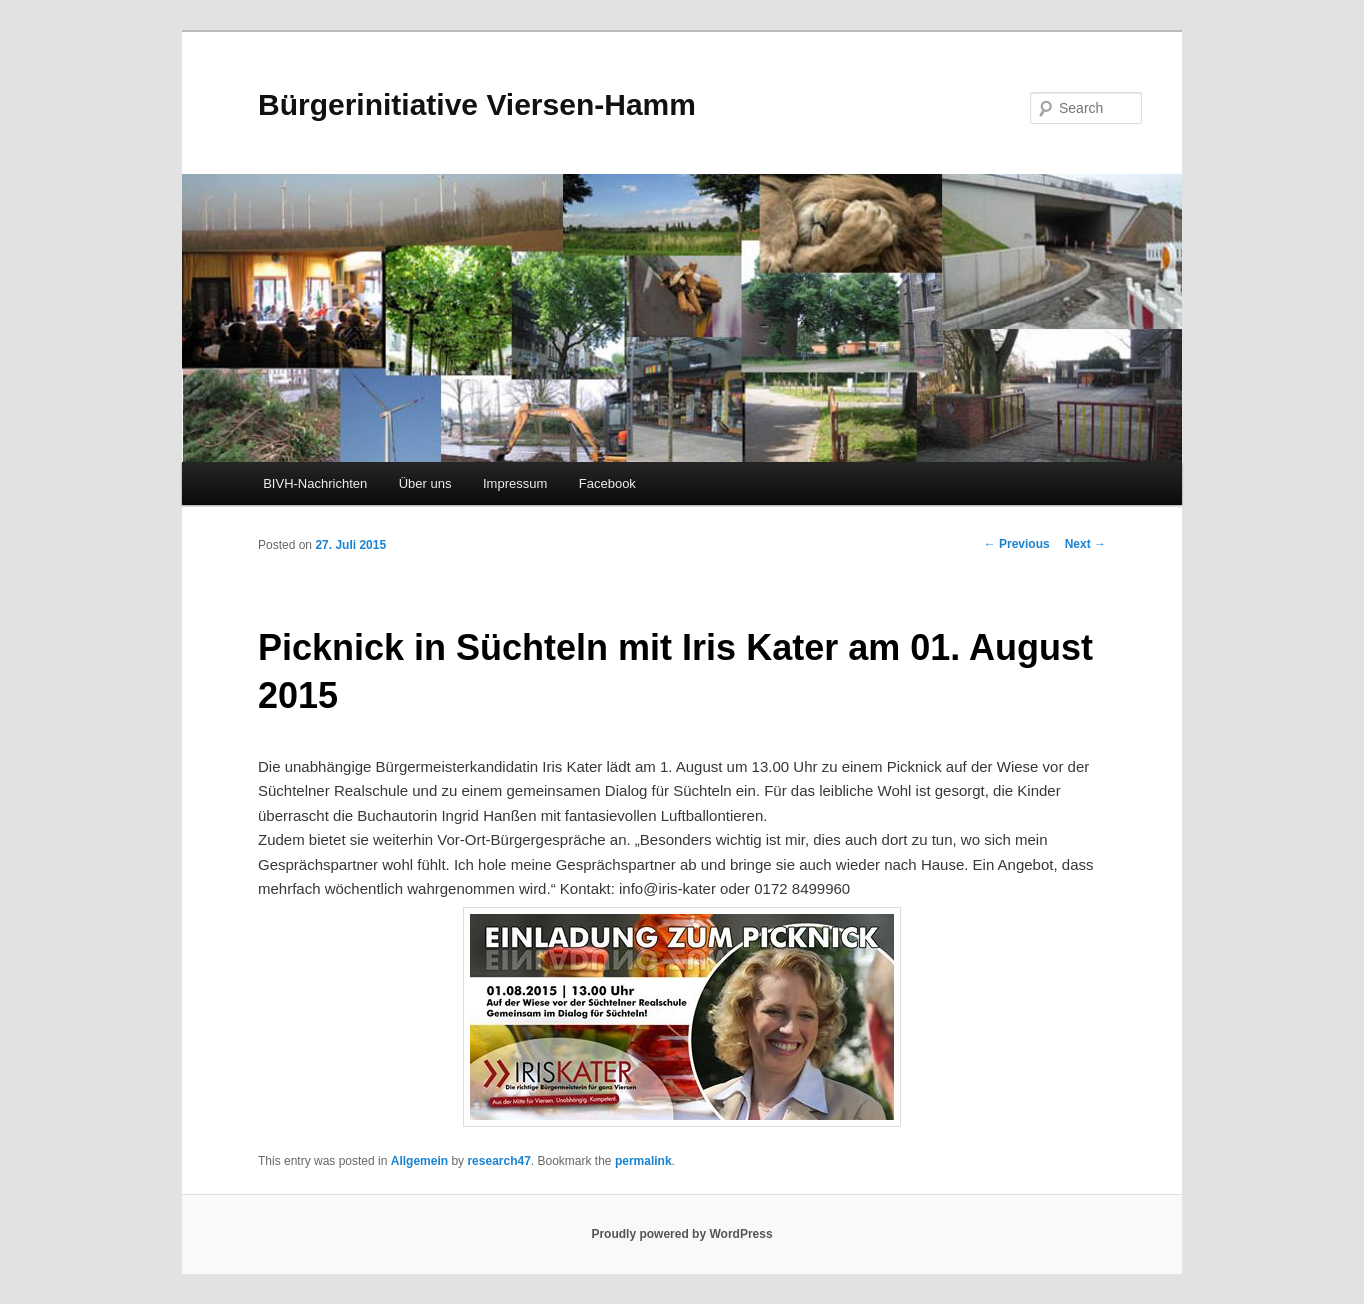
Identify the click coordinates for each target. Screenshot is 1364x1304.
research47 (498, 1161)
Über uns (425, 483)
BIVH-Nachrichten (315, 483)
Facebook (607, 483)
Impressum (515, 483)
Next (1085, 544)
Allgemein (419, 1161)
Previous (1017, 544)
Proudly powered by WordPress (681, 1234)
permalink (643, 1161)
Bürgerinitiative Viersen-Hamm (477, 104)
